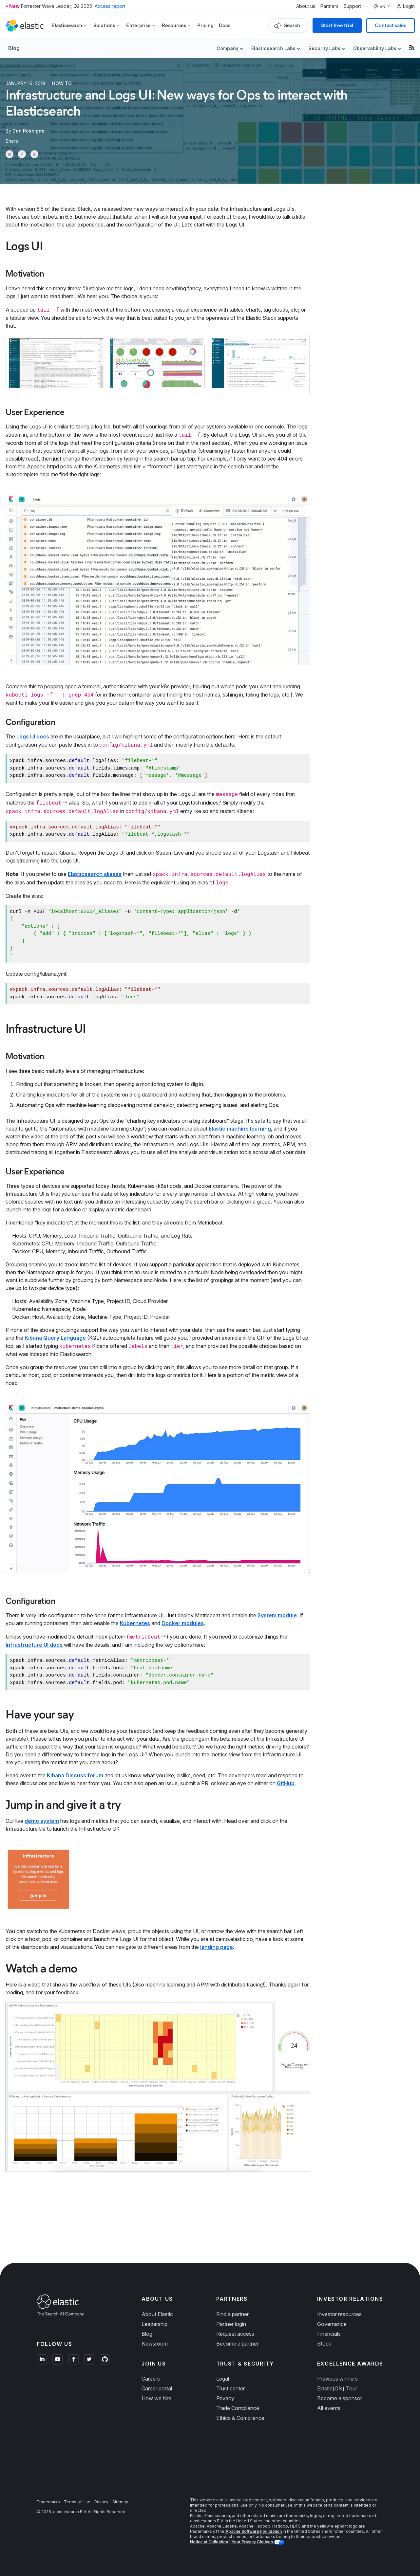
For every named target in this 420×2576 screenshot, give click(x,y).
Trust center (230, 2388)
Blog (14, 48)
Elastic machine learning (240, 1128)
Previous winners (337, 2378)
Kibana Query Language (55, 1337)
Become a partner (237, 2343)
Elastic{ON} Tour (337, 2388)
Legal (222, 2378)
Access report (110, 6)
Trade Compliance (237, 2408)
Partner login (231, 2324)
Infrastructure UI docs (34, 1645)
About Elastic (157, 2314)
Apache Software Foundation (253, 2531)
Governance (332, 2324)
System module (277, 1615)
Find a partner (232, 2314)
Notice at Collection (209, 2541)
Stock (324, 2343)
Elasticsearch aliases (95, 874)
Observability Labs (374, 48)
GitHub (286, 1783)
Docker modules (183, 1623)
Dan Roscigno (28, 131)
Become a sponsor (339, 2398)
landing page (216, 1947)
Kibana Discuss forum (75, 1775)
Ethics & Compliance (240, 2418)
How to (62, 83)
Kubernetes (135, 1623)
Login (405, 6)
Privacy (225, 2398)
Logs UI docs (32, 736)
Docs (224, 25)
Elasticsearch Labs (273, 48)
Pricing (205, 25)
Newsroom (155, 2343)
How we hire (156, 2398)
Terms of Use (77, 2501)
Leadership (154, 2324)
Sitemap (120, 2501)
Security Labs (324, 48)
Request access (235, 2334)
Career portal (157, 2388)
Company (228, 48)
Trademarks (48, 2501)
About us (305, 6)
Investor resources (339, 2314)
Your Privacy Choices (252, 2541)
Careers (151, 2378)
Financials (329, 2334)
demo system (42, 1821)
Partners (329, 6)
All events (328, 2408)
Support (352, 6)
